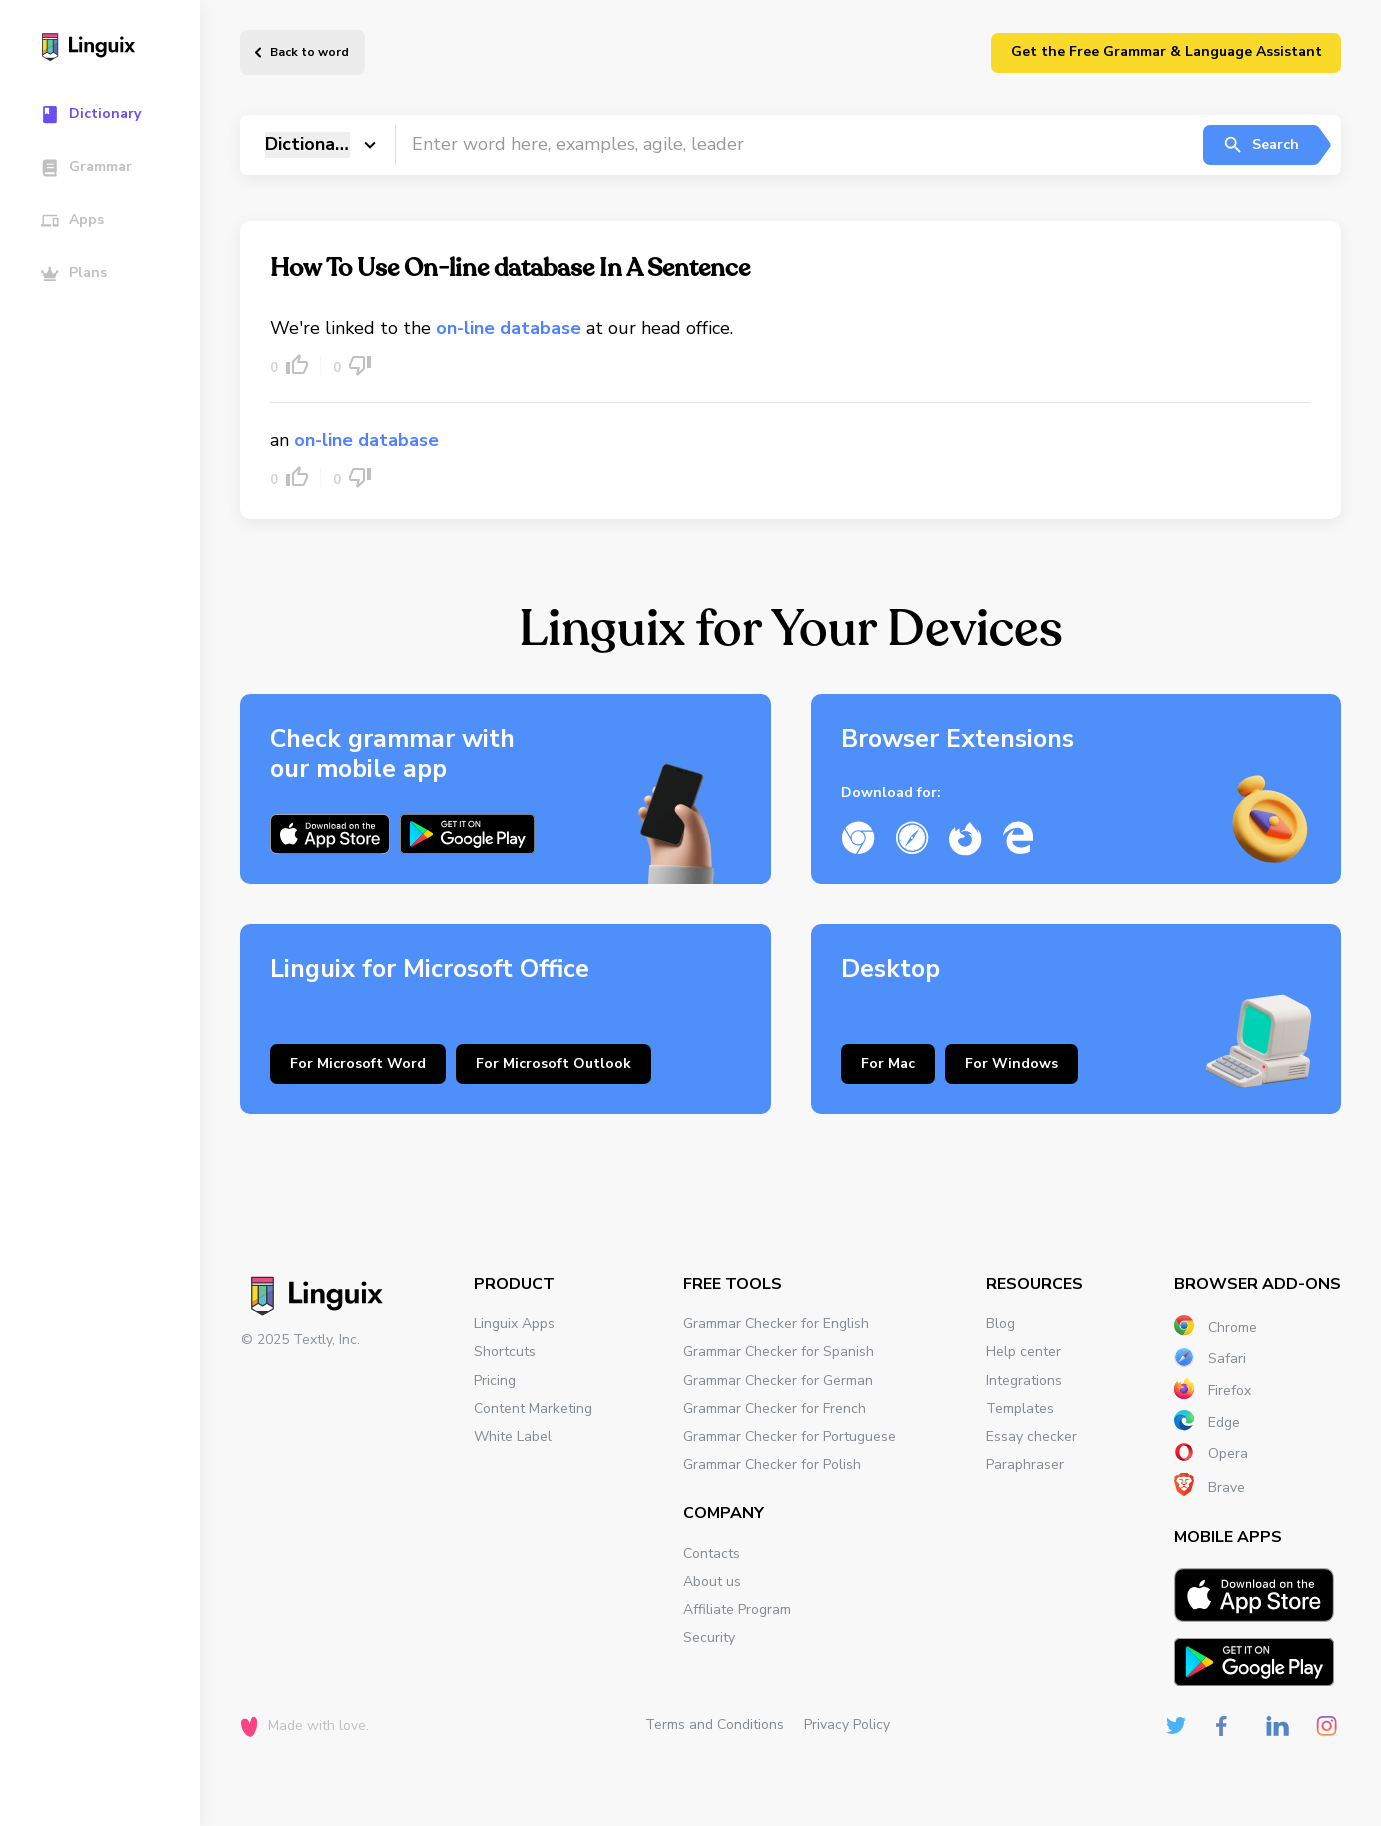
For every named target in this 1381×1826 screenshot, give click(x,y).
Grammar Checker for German (778, 1380)
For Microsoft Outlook (553, 1063)
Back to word (309, 52)
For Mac (888, 1063)
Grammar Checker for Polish (772, 1464)
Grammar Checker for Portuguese (789, 1436)
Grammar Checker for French (774, 1408)
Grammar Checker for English (776, 1323)
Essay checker (1031, 1436)
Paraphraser (1025, 1464)
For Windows (1011, 1063)
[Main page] (109, 49)
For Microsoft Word (358, 1063)
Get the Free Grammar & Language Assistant (1166, 51)
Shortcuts (505, 1351)
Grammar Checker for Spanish (778, 1351)
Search (1260, 145)
